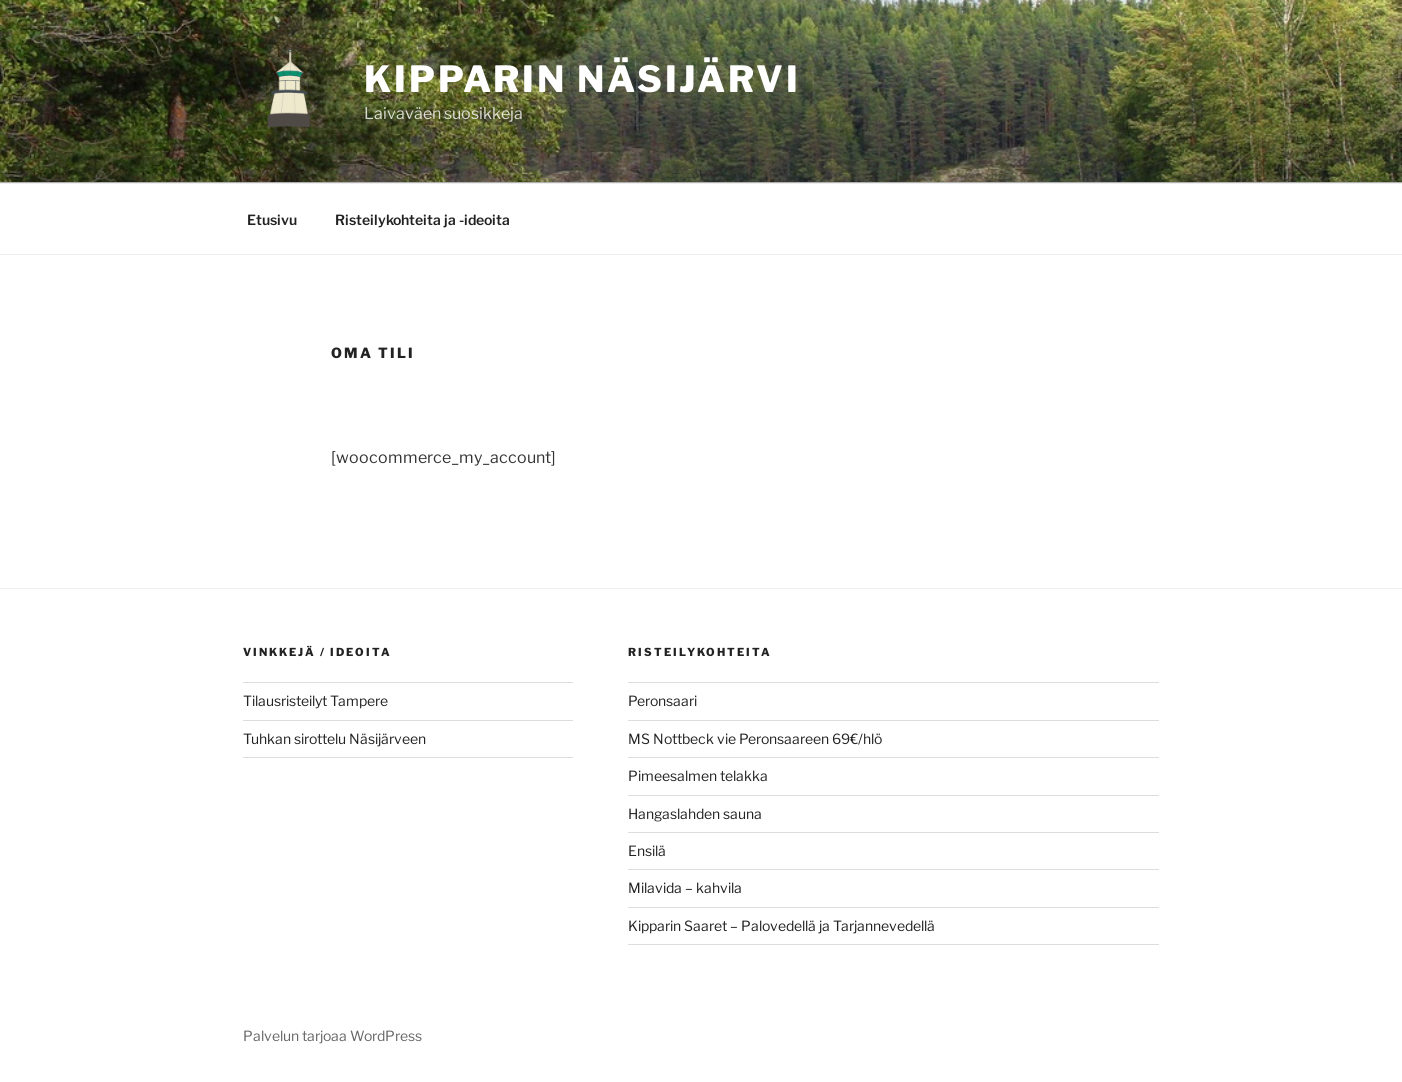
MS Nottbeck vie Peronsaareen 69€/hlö (755, 738)
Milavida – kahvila (685, 887)
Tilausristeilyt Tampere (315, 700)
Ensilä (647, 850)
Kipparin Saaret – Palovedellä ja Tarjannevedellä (781, 925)
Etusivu (272, 219)
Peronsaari (662, 700)
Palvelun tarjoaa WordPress (332, 1035)
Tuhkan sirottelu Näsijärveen (334, 738)
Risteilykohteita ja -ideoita (422, 219)
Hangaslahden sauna (695, 813)
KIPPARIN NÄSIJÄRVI (582, 79)
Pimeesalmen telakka (698, 775)
